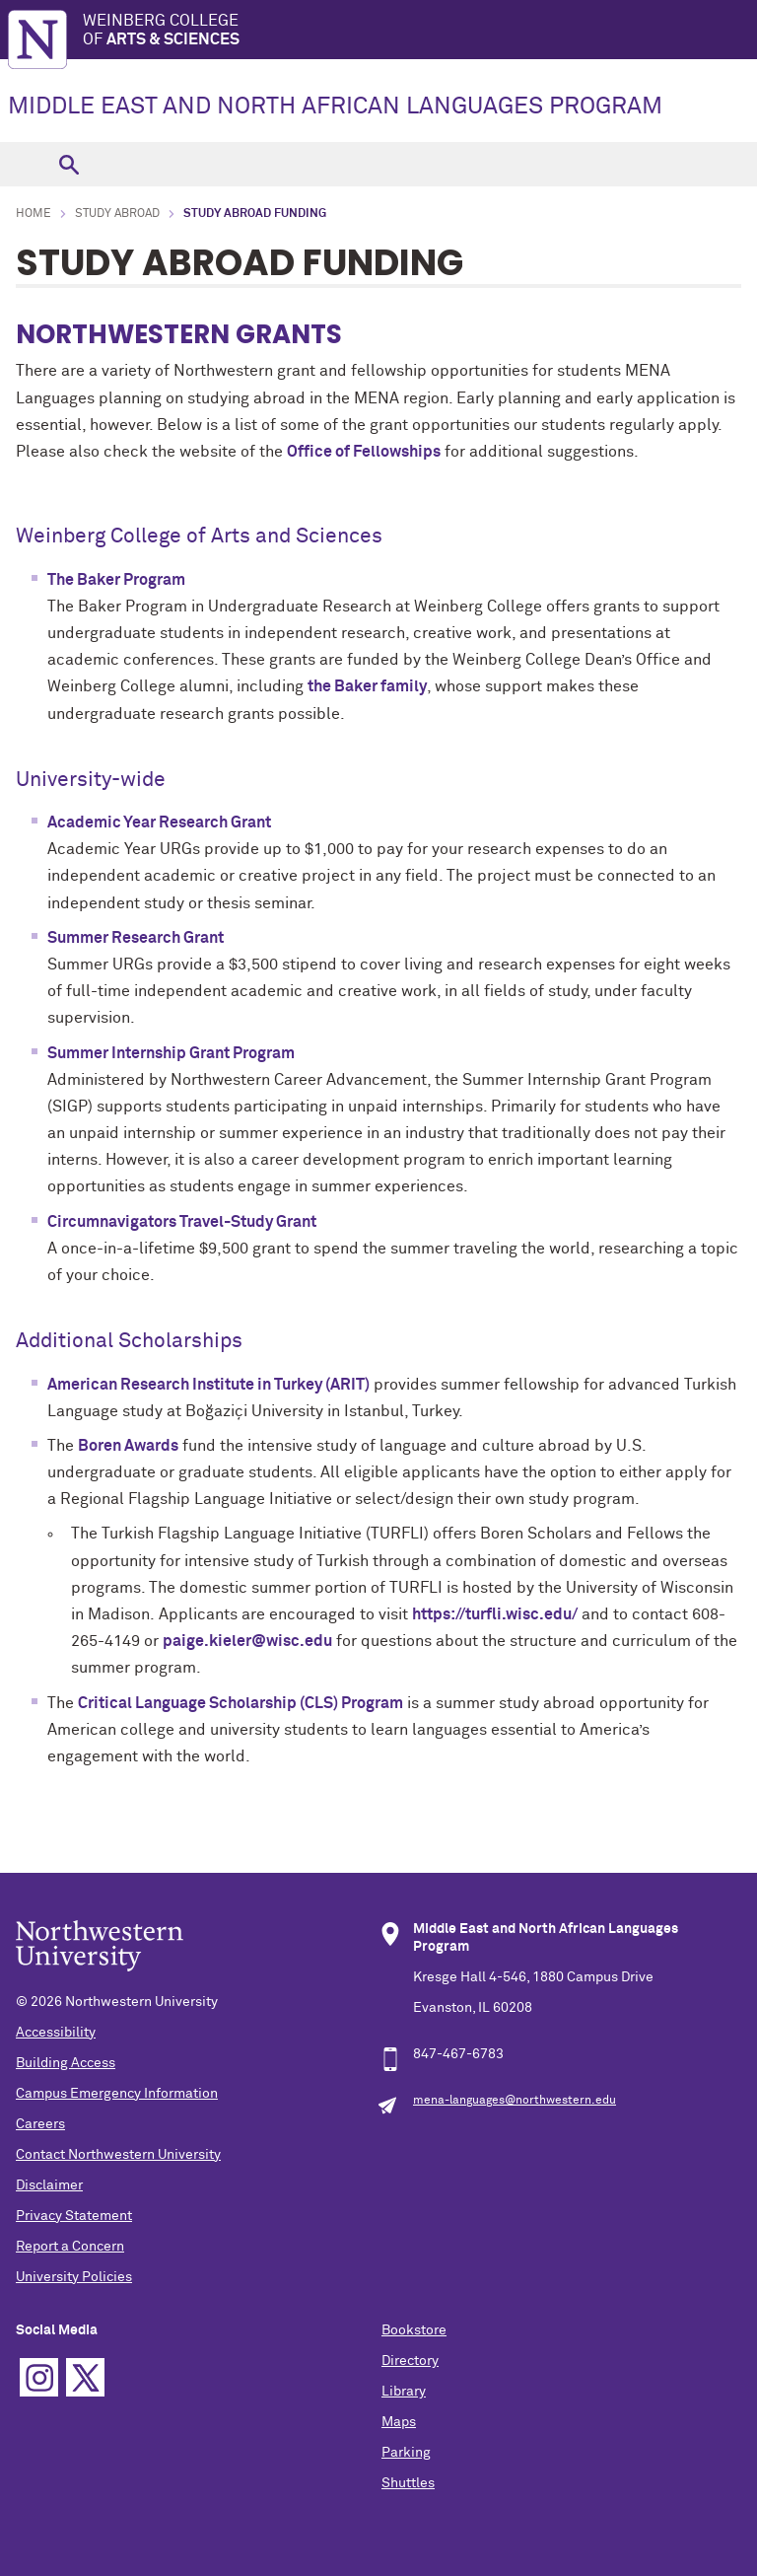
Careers (40, 2124)
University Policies (74, 2277)
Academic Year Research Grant (159, 822)
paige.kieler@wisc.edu (247, 1641)
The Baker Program (116, 580)
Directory (410, 2361)
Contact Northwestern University (118, 2155)
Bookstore (414, 2330)
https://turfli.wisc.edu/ (495, 1614)
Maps (398, 2422)
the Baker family (367, 686)
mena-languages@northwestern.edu (514, 2101)
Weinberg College (420, 31)
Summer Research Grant (135, 938)
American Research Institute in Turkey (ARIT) (208, 1385)
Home (33, 214)
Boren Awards (128, 1446)
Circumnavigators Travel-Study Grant (181, 1222)
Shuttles (408, 2483)
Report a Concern (70, 2247)
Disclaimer (49, 2185)
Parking (406, 2453)
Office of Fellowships (364, 452)
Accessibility (56, 2032)
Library (403, 2391)
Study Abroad (117, 214)
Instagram (39, 2377)
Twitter (85, 2377)
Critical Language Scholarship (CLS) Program (240, 1703)
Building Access (65, 2063)
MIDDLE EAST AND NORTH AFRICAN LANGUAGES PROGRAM (335, 106)
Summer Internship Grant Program (171, 1053)
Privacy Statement (74, 2216)
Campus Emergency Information (117, 2094)
